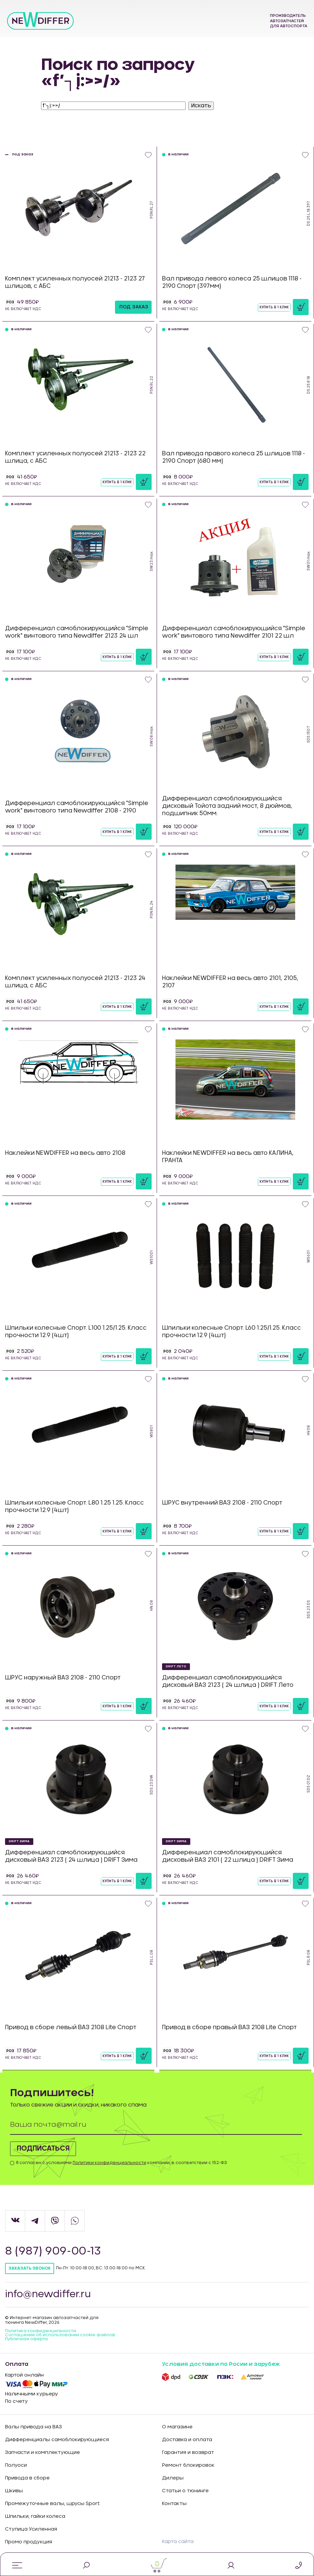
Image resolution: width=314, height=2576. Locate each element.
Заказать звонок (29, 2268)
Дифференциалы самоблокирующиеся (57, 2439)
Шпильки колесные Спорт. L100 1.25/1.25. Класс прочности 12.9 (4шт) (76, 1331)
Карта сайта (178, 2541)
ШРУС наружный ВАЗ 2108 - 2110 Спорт (63, 1677)
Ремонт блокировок (188, 2465)
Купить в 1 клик (274, 307)
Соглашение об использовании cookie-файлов (60, 2335)
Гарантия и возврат (188, 2452)
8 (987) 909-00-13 (55, 2251)
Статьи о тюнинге (185, 2491)
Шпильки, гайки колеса (35, 2516)
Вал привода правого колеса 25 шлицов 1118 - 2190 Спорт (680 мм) (233, 457)
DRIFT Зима (19, 1841)
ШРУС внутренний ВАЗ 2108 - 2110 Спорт (222, 1503)
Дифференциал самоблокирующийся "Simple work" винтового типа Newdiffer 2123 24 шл (76, 632)
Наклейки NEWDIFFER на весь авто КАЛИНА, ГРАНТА (227, 1156)
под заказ (133, 307)
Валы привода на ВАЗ (33, 2427)
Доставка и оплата (187, 2439)
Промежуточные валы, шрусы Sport (52, 2503)
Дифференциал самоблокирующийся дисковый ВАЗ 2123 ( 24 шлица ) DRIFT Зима (71, 1856)
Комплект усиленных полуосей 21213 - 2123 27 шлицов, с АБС (75, 282)
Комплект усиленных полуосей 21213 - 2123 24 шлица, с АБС (75, 981)
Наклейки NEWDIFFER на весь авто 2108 (65, 1153)
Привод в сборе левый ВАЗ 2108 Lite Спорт (70, 2027)
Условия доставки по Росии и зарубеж (221, 2364)
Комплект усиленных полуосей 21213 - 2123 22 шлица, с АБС (75, 457)
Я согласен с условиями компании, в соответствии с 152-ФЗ (121, 2163)
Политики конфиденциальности (109, 2163)
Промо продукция (28, 2542)
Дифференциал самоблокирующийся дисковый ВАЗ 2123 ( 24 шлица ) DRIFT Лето (227, 1681)
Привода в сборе (27, 2478)
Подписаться (50, 2149)
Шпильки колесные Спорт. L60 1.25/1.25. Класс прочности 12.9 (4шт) (231, 1331)
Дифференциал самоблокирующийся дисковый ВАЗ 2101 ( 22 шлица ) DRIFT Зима (227, 1856)
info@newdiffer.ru (51, 2294)
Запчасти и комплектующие (42, 2452)
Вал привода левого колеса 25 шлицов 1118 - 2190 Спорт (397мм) (232, 282)
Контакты (174, 2503)
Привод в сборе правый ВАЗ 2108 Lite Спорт (229, 2027)
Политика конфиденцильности (40, 2331)
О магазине (177, 2427)
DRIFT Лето (176, 1666)
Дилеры (173, 2478)
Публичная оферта (26, 2339)
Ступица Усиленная (31, 2529)
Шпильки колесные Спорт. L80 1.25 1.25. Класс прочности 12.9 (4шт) (74, 1506)
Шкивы (14, 2491)
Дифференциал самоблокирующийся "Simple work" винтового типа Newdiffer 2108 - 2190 (76, 806)
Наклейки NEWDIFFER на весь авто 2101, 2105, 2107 (230, 981)
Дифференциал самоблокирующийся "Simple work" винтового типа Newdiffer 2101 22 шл (233, 632)
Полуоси (16, 2465)
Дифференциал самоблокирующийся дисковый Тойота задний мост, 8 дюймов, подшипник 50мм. (227, 806)
